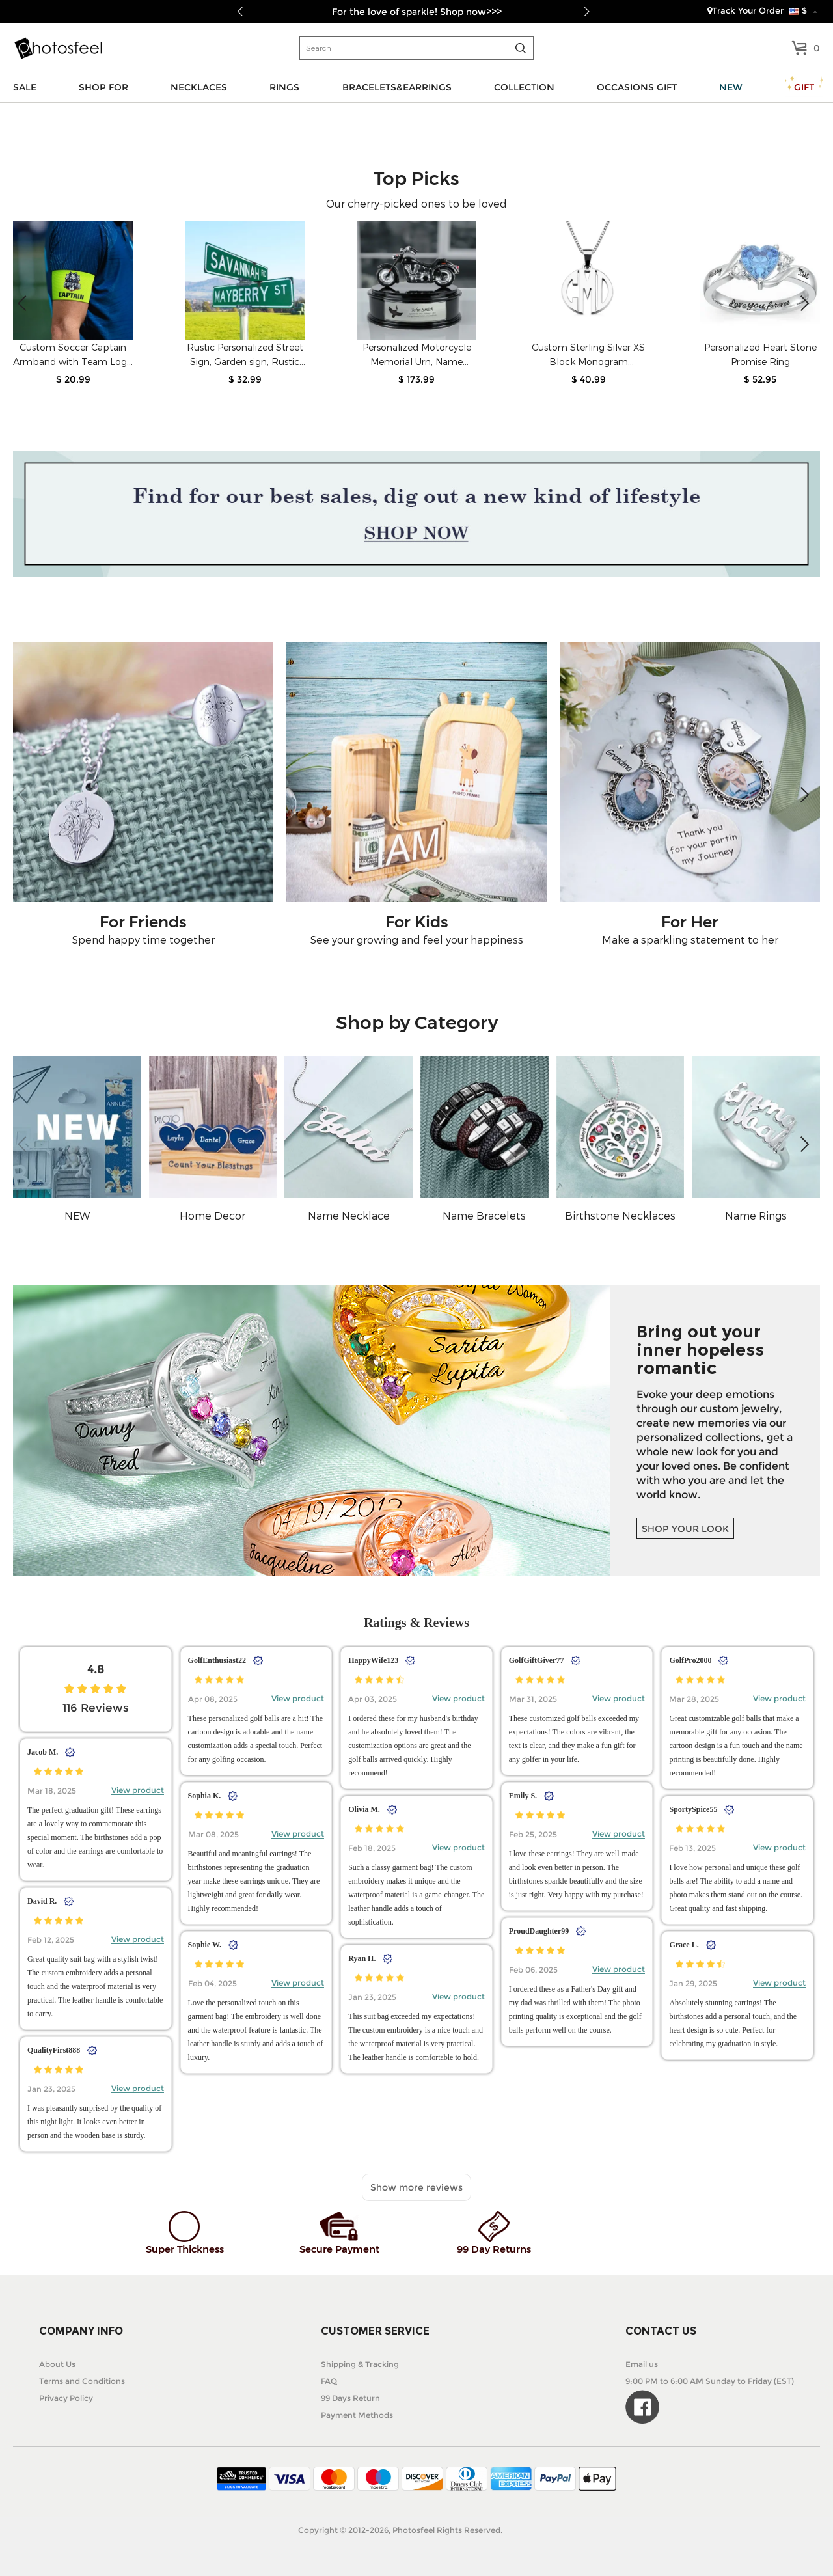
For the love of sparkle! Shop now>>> (417, 12)
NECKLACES (199, 87)
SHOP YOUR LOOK (685, 1529)
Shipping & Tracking (360, 2364)
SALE (24, 87)
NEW (731, 87)
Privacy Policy (66, 2398)
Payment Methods (357, 2415)
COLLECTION (524, 87)
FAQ (329, 2381)
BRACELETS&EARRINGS (397, 87)
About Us (57, 2364)
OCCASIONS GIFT (637, 87)
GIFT (804, 87)
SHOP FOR (103, 87)
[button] (804, 303)
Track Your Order (745, 10)
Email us (641, 2364)
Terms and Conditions (82, 2381)
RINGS (284, 87)
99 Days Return (350, 2398)
